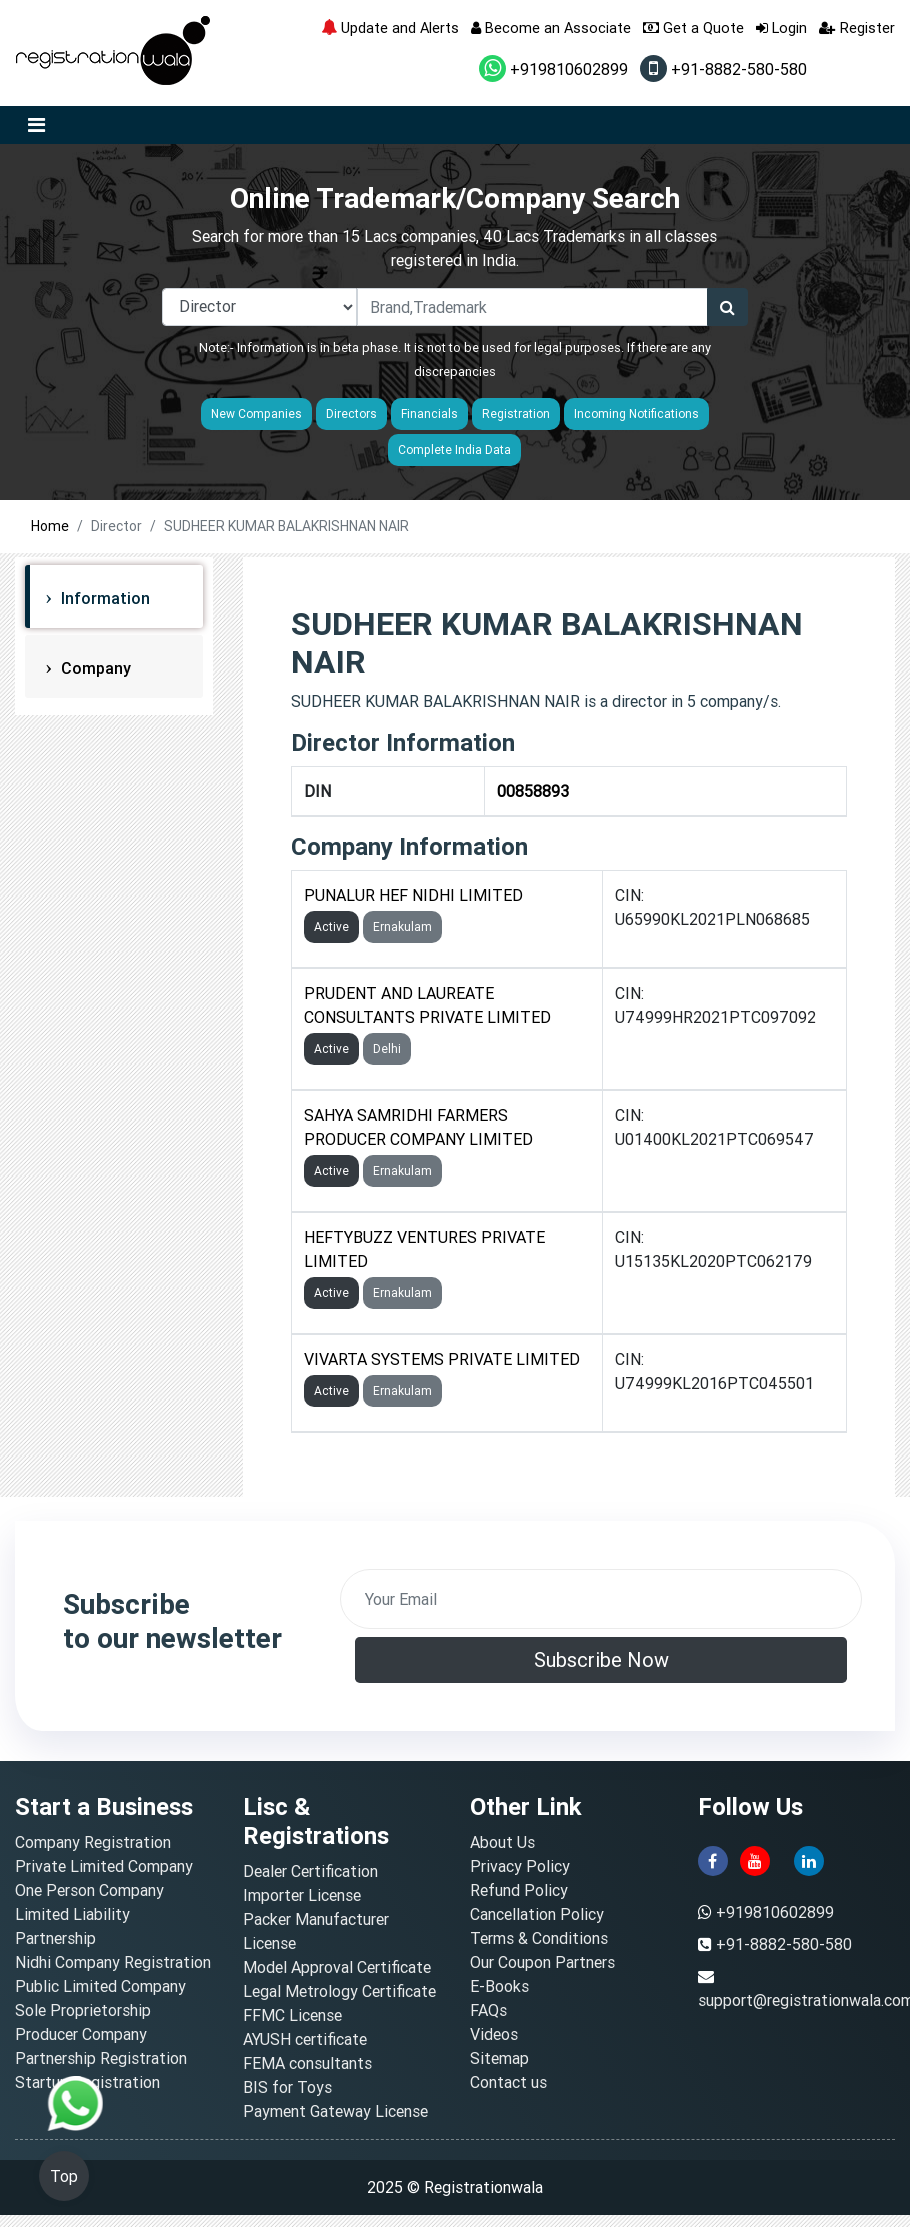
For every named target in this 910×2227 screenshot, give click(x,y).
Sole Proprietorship (83, 2010)
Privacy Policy (520, 1866)
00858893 (533, 791)
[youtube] (755, 1859)
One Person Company (89, 1890)
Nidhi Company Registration (113, 1962)
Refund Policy (519, 1890)
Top (64, 2176)
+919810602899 (553, 69)
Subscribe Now (601, 1659)
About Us (502, 1842)
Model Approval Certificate (337, 1967)
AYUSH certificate (305, 2039)
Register (857, 27)
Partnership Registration (101, 2058)
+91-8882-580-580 (723, 69)
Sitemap (499, 2058)
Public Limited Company (100, 1986)
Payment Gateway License (335, 2111)
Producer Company (81, 2034)
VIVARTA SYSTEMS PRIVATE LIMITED (442, 1359)
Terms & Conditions (539, 1938)
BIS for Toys (287, 2087)
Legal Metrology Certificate (339, 1991)
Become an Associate (551, 27)
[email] (601, 1599)
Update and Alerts (390, 27)
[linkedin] (809, 1859)
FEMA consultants (307, 2063)
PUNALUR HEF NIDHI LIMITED (413, 895)
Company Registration (93, 1842)
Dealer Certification (310, 1871)
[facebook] (713, 1859)
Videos (494, 2034)
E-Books (499, 1986)
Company (94, 668)
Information (103, 598)
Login (781, 27)
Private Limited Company (104, 1866)
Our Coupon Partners (542, 1962)
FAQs (488, 2010)
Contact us (508, 2082)
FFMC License (292, 2015)
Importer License (302, 1895)
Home (50, 526)
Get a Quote (693, 27)
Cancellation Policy (537, 1914)
